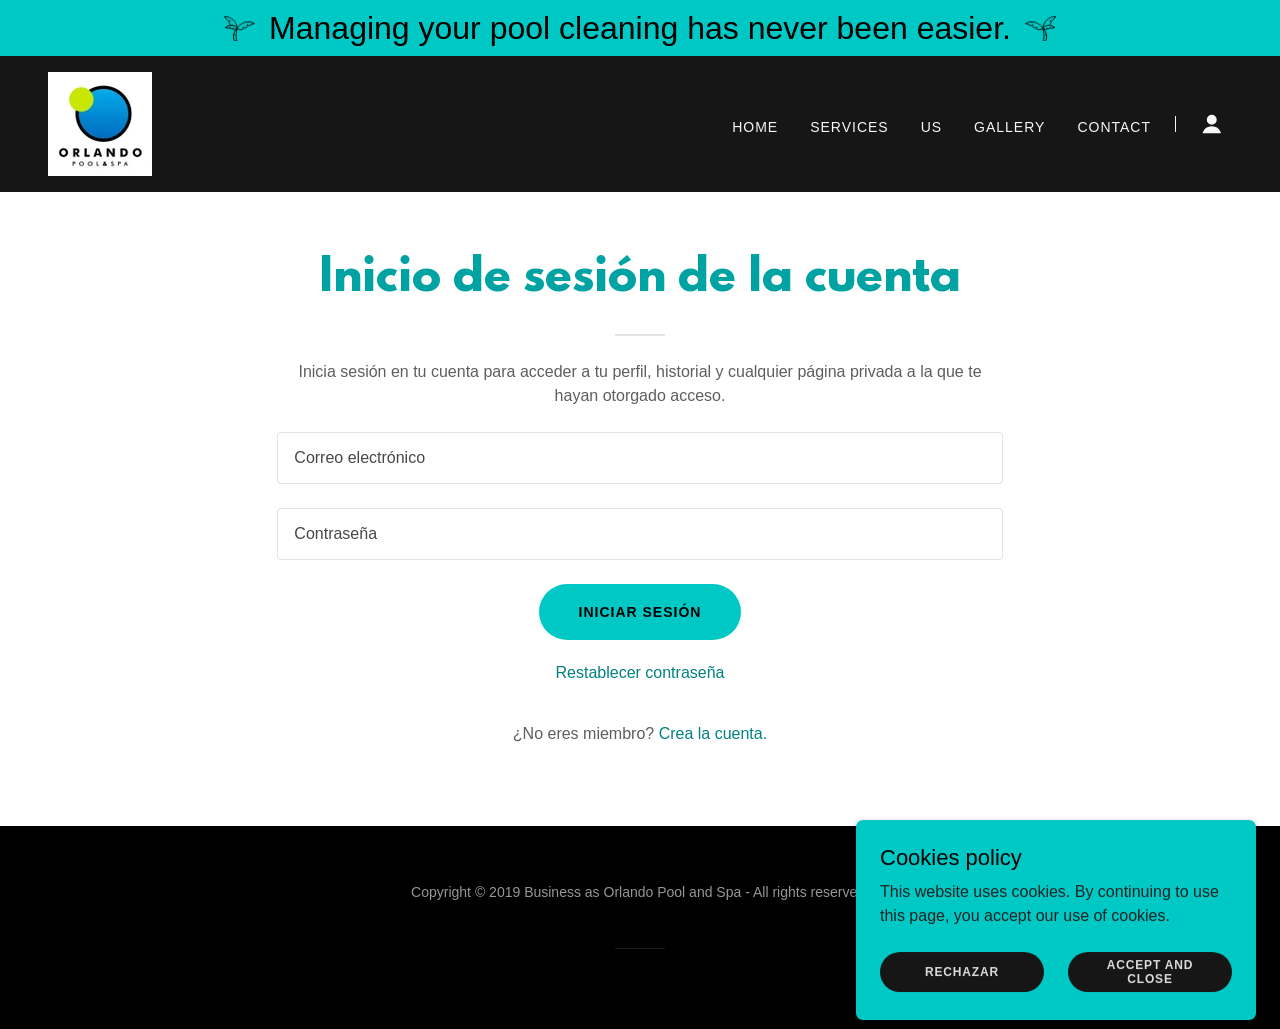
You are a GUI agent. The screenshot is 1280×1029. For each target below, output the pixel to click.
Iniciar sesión (640, 612)
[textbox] (639, 458)
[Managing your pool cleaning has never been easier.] (640, 28)
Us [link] (931, 127)
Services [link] (849, 127)
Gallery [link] (1009, 127)
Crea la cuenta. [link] (713, 733)
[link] (100, 122)
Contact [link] (1114, 127)
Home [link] (755, 127)
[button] (1212, 124)
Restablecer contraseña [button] (640, 672)
